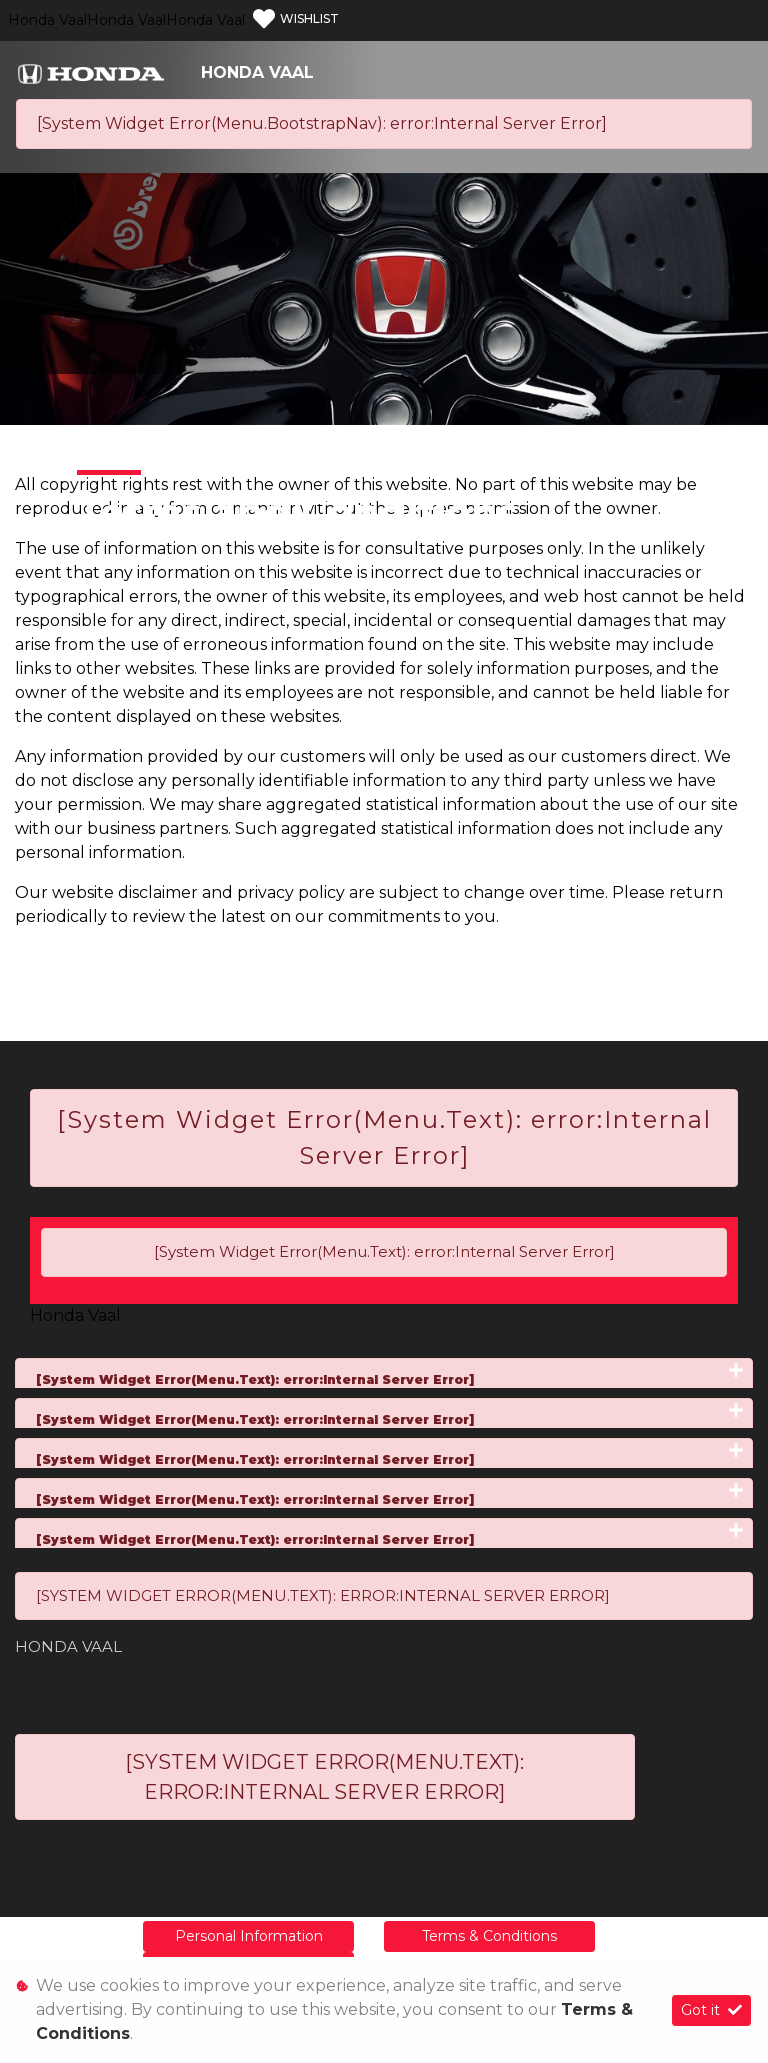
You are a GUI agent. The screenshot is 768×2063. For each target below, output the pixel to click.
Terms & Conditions (489, 1936)
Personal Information (249, 1936)
